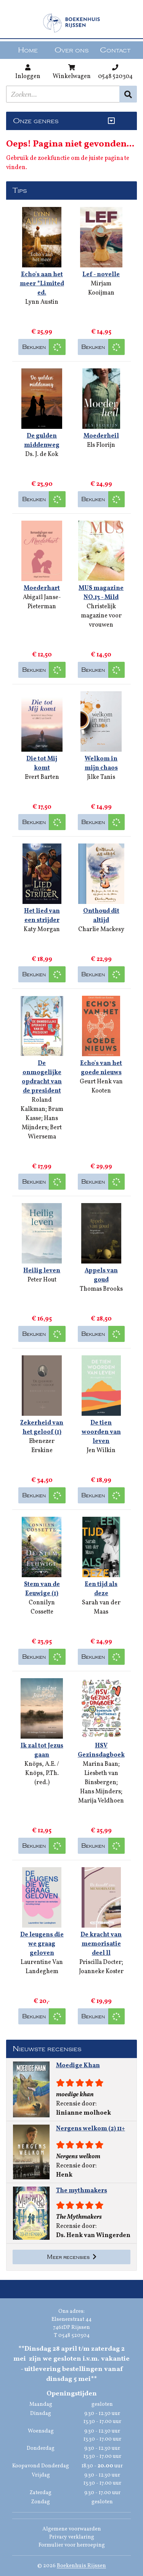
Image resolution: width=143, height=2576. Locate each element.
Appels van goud (101, 1275)
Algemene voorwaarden (71, 2529)
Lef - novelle (101, 274)
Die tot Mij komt (41, 763)
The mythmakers (81, 2191)
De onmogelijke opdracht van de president (42, 1077)
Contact (115, 50)
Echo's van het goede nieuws (101, 1068)
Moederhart (42, 588)
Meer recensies (71, 2257)
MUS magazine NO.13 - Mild (101, 593)
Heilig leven (41, 1271)
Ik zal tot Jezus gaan (42, 1750)
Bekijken (34, 347)
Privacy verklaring (71, 2537)
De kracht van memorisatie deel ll (101, 1944)
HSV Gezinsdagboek (101, 1750)
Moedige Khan (78, 2065)
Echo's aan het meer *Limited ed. (42, 283)
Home (28, 50)
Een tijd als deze (101, 1589)
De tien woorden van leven (101, 1432)
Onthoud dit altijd (101, 916)
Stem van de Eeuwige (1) (42, 1589)
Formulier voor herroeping (72, 2545)
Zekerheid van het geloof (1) (41, 1427)
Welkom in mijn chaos (101, 763)
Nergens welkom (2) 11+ (90, 2129)
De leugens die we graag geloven (42, 1944)
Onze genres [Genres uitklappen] (35, 121)
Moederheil (101, 436)
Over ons (71, 50)
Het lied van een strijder (42, 916)
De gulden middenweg (41, 440)
